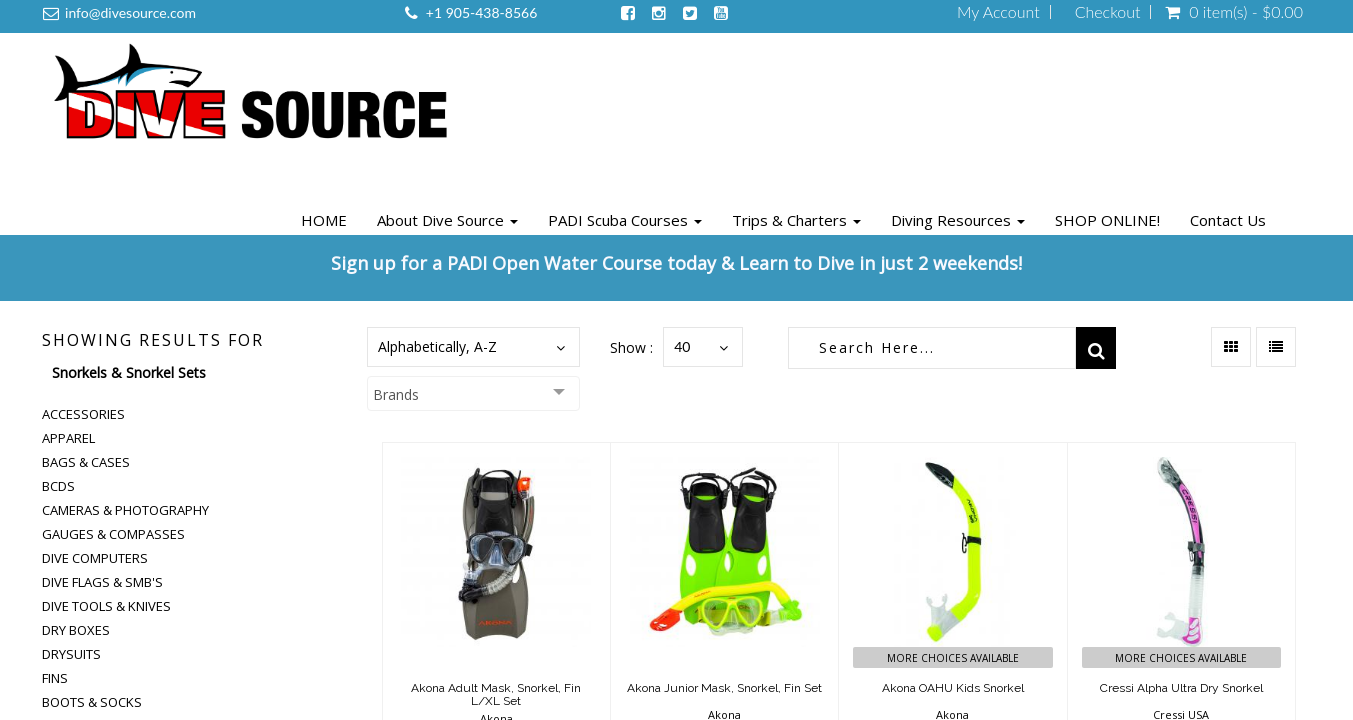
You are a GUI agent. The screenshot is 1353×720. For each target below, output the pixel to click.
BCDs (58, 486)
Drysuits (71, 654)
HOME (324, 220)
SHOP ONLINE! (1107, 220)
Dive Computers (95, 558)
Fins (55, 678)
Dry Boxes (76, 630)
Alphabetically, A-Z (437, 346)
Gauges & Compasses (113, 534)
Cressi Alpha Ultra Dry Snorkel (1181, 688)
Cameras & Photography (125, 510)
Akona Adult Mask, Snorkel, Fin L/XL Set (496, 694)
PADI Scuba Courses (625, 220)
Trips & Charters (796, 220)
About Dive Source (447, 220)
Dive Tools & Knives (106, 606)
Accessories (83, 414)
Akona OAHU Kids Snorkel (953, 688)
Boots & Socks (92, 702)
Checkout (1108, 12)
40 (682, 346)
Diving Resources (958, 220)
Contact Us (1228, 220)
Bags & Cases (86, 462)
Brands (396, 394)
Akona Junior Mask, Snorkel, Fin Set (724, 688)
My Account (998, 12)
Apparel (68, 438)
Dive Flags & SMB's (102, 582)
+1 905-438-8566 (481, 12)
